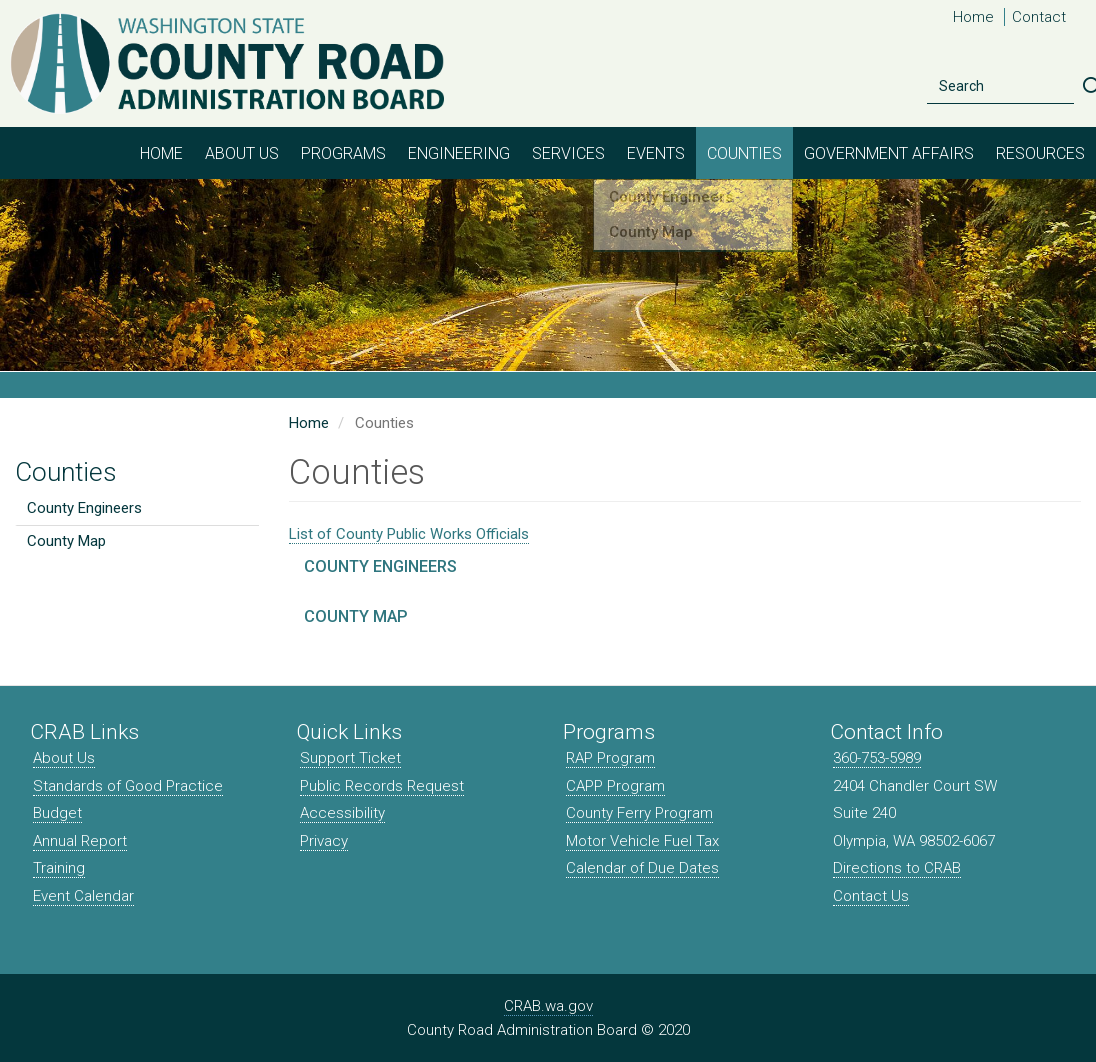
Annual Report (80, 841)
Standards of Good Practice (128, 786)
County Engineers (84, 508)
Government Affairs (889, 153)
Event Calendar (83, 896)
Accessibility (342, 813)
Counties (744, 153)
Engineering (459, 153)
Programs (343, 153)
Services (568, 153)
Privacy (324, 841)
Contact (1039, 17)
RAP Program (610, 758)
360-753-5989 (877, 758)
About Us (242, 153)
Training (59, 868)
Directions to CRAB (897, 868)
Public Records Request (382, 786)
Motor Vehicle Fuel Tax (642, 841)
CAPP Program (615, 786)
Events (656, 153)
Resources (1040, 153)
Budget (57, 813)
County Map (66, 541)
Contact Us (871, 896)
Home (973, 17)
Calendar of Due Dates (642, 868)
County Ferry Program (639, 813)
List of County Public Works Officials (409, 534)
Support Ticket (350, 758)
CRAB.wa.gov (548, 1006)
